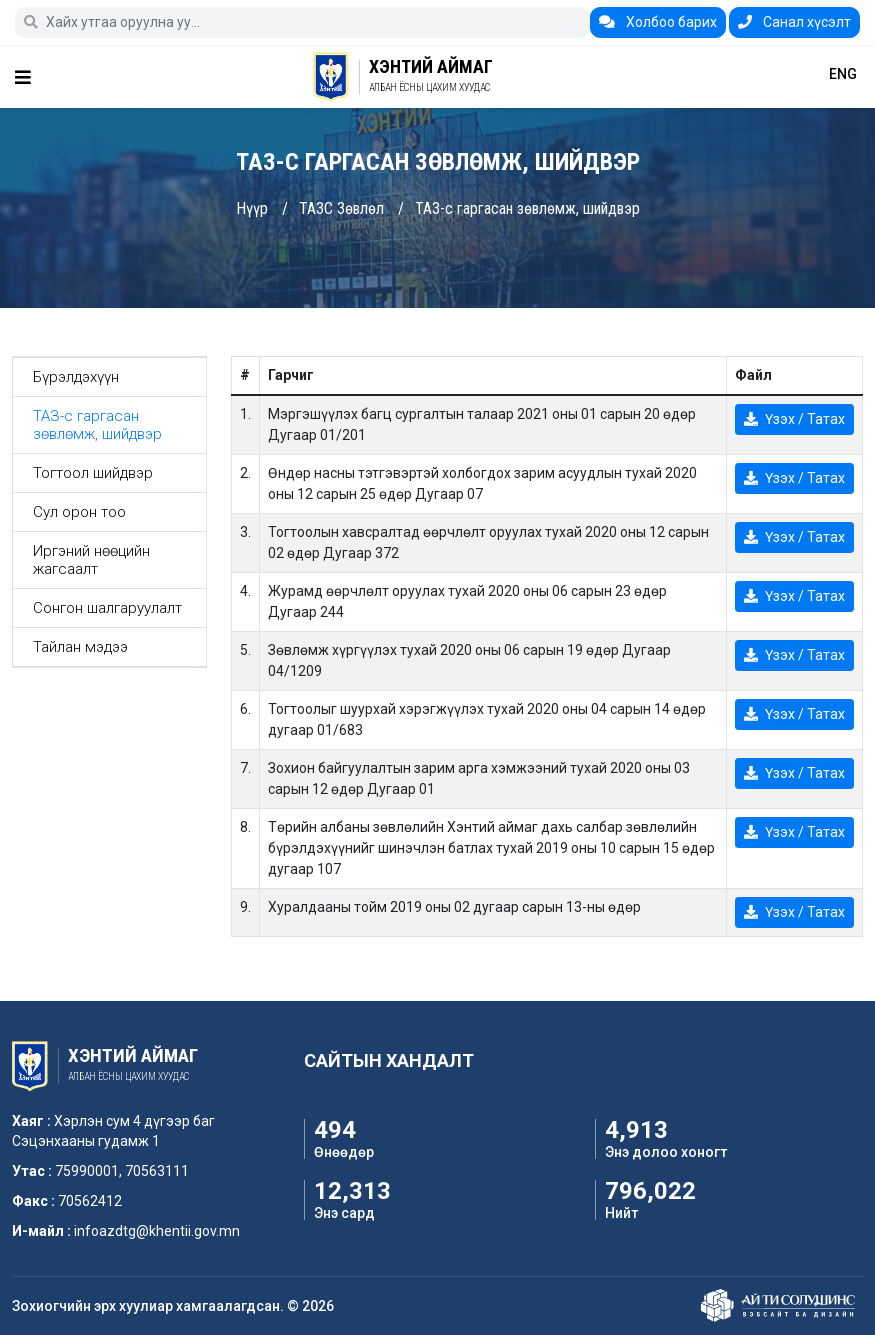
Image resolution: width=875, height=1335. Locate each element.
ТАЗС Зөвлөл (341, 208)
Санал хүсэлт (794, 22)
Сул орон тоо (79, 512)
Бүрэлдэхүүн (76, 377)
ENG (843, 74)
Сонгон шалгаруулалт (107, 608)
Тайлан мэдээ (80, 647)
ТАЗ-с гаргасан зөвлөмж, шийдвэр (527, 208)
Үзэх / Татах (794, 419)
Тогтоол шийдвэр (93, 473)
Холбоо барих (658, 22)
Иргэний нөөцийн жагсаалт (91, 560)
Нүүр (252, 208)
